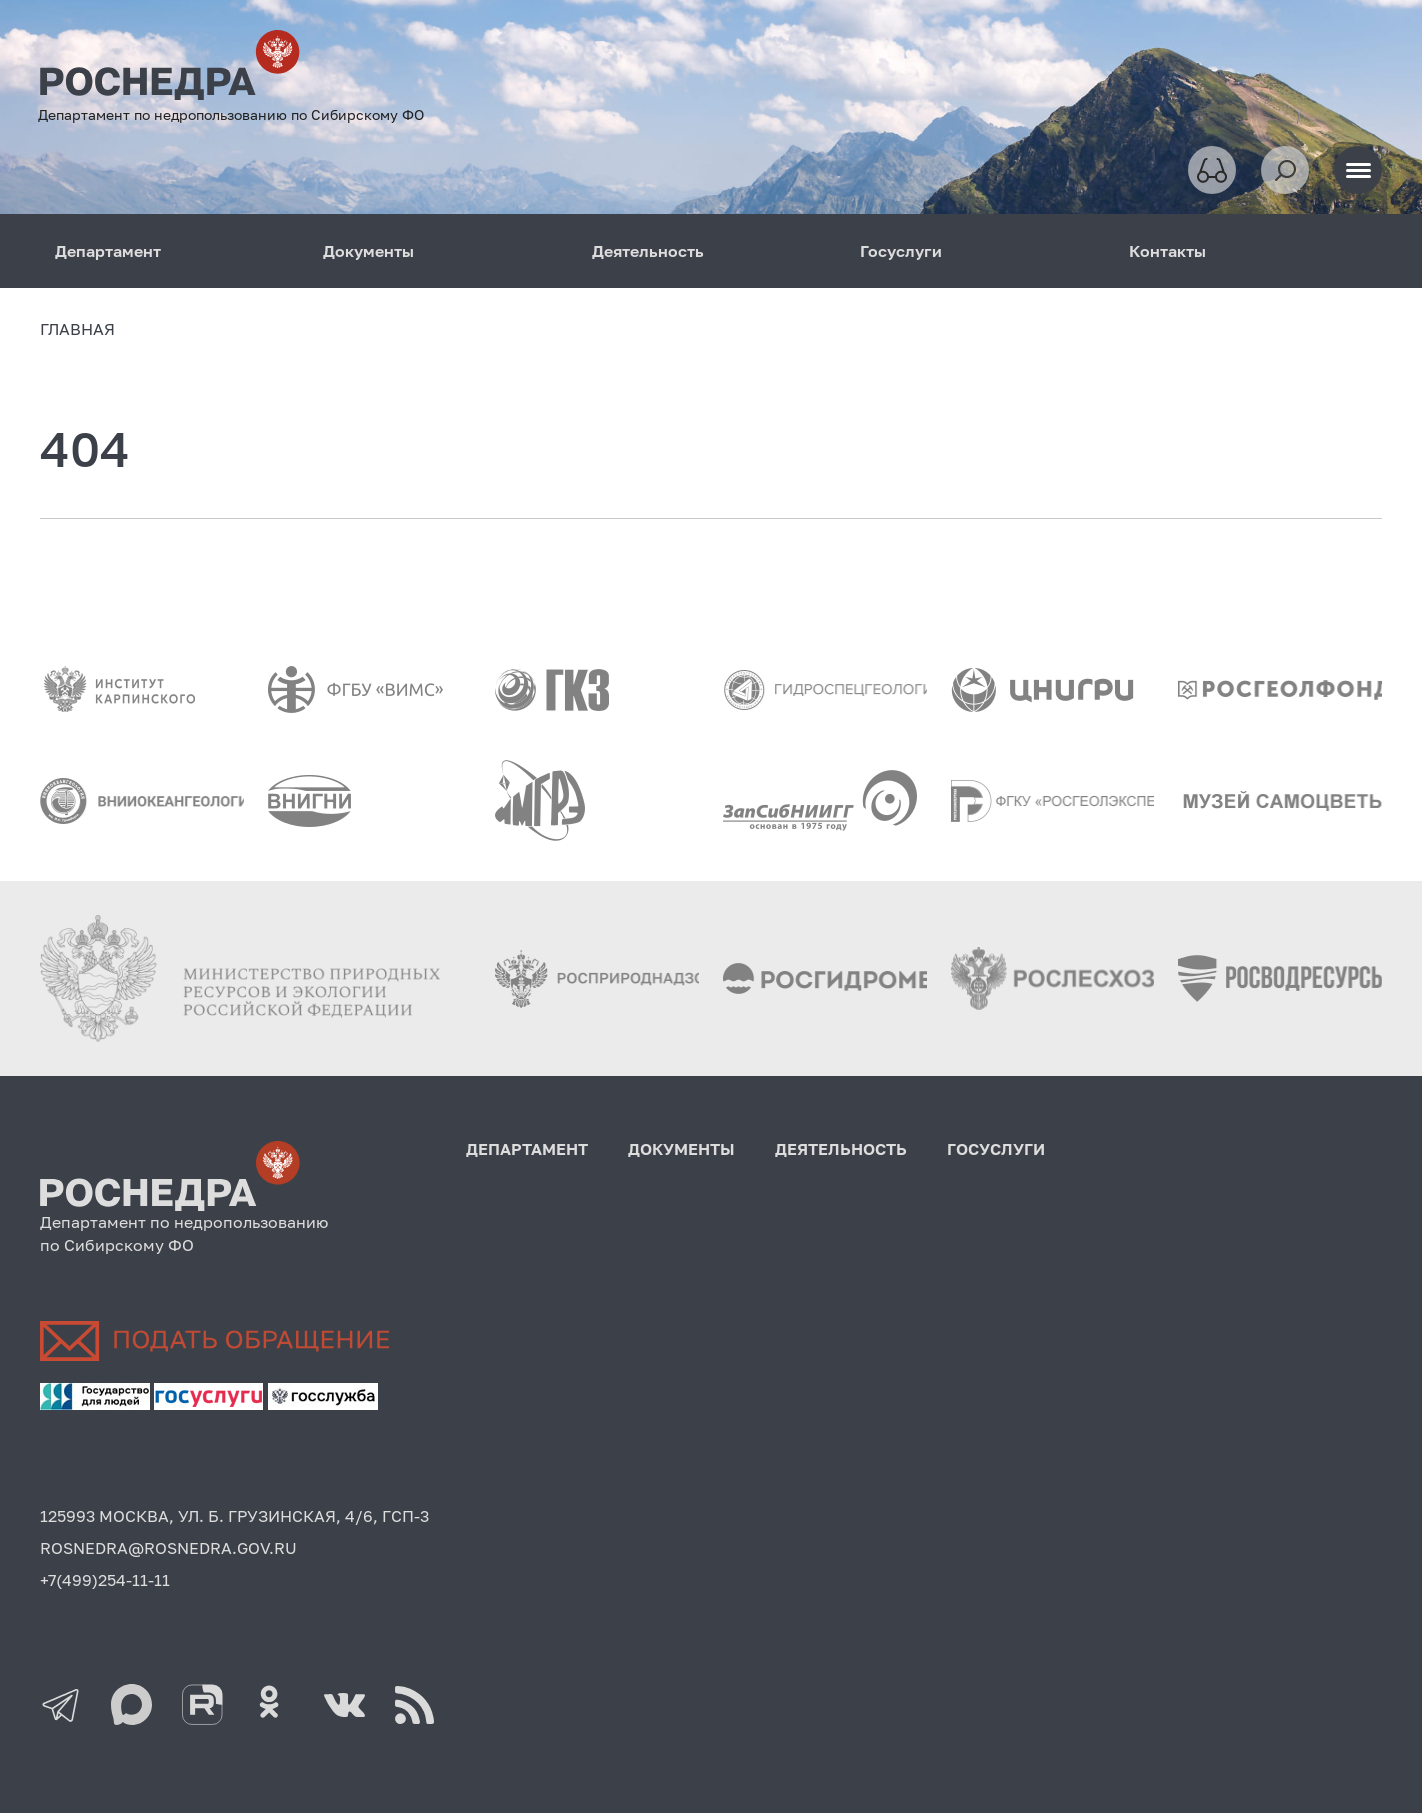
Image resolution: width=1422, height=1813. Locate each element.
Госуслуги (901, 251)
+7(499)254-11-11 (105, 1580)
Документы (368, 251)
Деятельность (648, 251)
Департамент (108, 251)
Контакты (1167, 251)
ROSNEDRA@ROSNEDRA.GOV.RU (168, 1548)
